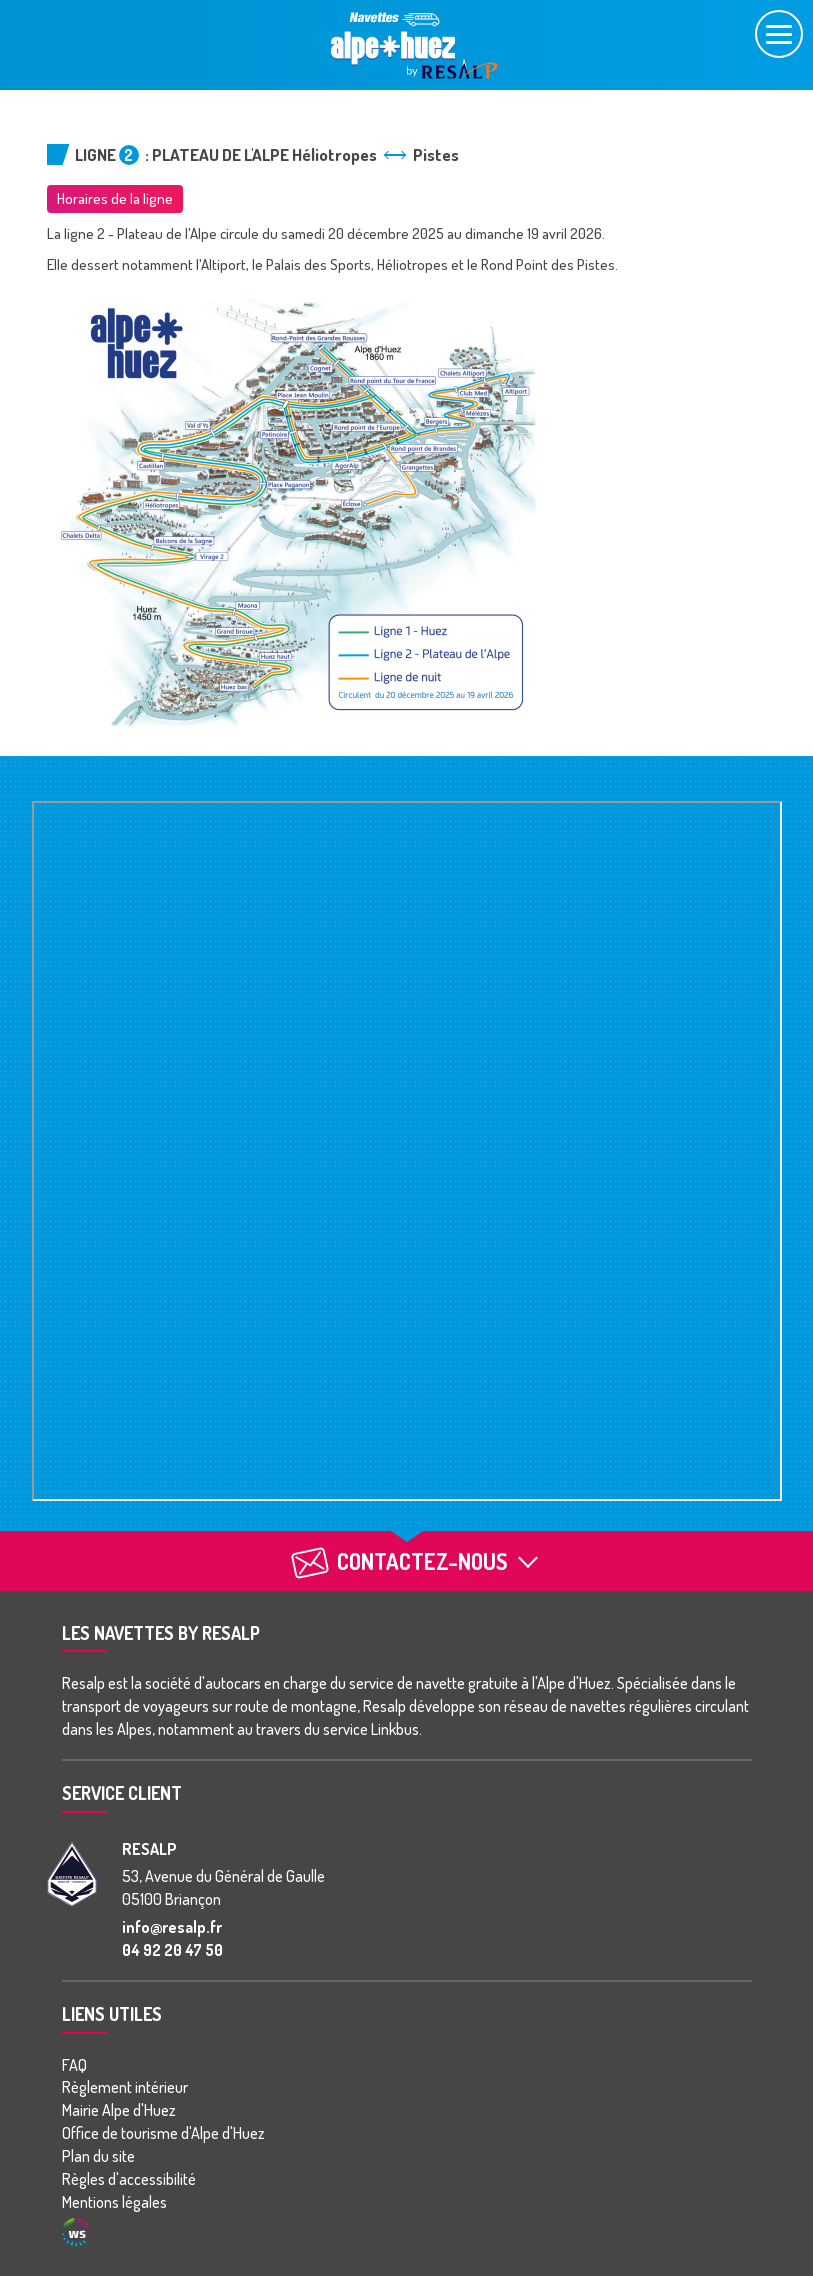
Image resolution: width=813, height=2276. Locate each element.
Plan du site (98, 2156)
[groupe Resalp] (72, 1873)
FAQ (74, 2065)
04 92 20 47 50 (172, 1950)
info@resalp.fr (172, 1927)
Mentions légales (114, 2202)
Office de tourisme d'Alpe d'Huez (163, 2133)
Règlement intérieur (125, 2087)
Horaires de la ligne (115, 198)
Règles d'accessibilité (129, 2179)
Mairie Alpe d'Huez (119, 2110)
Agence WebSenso (76, 2232)
